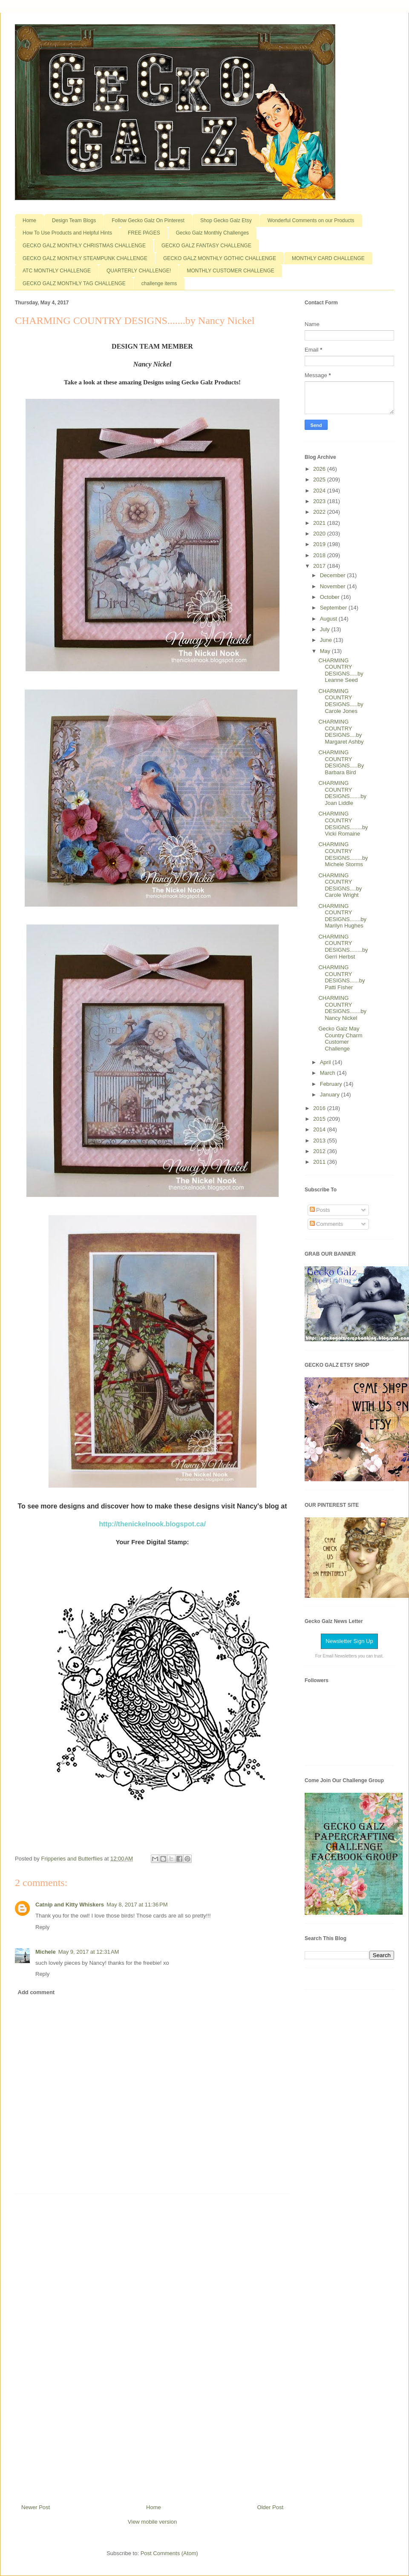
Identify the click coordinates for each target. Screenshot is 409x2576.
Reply (42, 1927)
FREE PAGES (144, 233)
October (330, 597)
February (332, 1084)
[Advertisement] (152, 2345)
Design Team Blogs (74, 220)
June (327, 640)
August (329, 618)
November (333, 586)
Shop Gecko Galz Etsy (226, 220)
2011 (320, 1162)
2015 (320, 1119)
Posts (320, 1210)
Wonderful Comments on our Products (311, 220)
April (326, 1062)
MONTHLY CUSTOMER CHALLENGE (230, 271)
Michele (45, 1952)
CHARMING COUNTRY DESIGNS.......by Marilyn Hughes (342, 916)
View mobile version (152, 2522)
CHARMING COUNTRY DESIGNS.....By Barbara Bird (341, 762)
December (333, 575)
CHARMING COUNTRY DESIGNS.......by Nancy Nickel (342, 1008)
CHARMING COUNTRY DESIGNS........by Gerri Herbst (343, 946)
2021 (320, 523)
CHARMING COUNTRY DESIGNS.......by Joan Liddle (342, 793)
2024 (320, 490)
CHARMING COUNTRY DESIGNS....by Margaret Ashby (340, 731)
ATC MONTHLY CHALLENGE (57, 271)
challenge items (159, 283)
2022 (320, 512)
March (328, 1073)
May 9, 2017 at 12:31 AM (88, 1952)
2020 (320, 533)
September (334, 607)
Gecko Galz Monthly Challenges (212, 233)
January (330, 1094)
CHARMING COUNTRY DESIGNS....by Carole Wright (340, 885)
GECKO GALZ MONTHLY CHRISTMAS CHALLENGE (84, 246)
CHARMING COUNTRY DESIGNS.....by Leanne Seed (340, 670)
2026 (320, 469)
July (325, 629)
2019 (320, 544)
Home (29, 220)
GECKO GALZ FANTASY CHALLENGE (206, 246)
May (326, 651)
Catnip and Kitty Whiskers (69, 1904)
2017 (320, 566)
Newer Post (35, 2507)
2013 (320, 1140)
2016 (320, 1108)
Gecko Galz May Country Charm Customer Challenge (340, 1038)
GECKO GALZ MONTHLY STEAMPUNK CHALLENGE (85, 258)
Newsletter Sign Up (349, 1641)
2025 (320, 479)
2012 (320, 1151)
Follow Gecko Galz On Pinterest (148, 220)
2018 (320, 555)
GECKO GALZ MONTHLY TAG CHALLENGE (74, 283)
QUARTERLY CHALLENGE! (139, 271)
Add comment (36, 1992)
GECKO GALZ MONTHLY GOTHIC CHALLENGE (219, 258)
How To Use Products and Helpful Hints (67, 233)
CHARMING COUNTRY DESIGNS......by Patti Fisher (341, 977)
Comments (326, 1224)
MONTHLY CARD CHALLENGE (328, 258)
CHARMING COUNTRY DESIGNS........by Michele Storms (343, 854)
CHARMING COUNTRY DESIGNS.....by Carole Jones (340, 701)
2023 (320, 501)
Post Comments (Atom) (169, 2553)
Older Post (270, 2507)
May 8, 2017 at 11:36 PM (137, 1904)
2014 (320, 1129)
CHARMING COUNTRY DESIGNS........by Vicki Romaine (343, 823)
